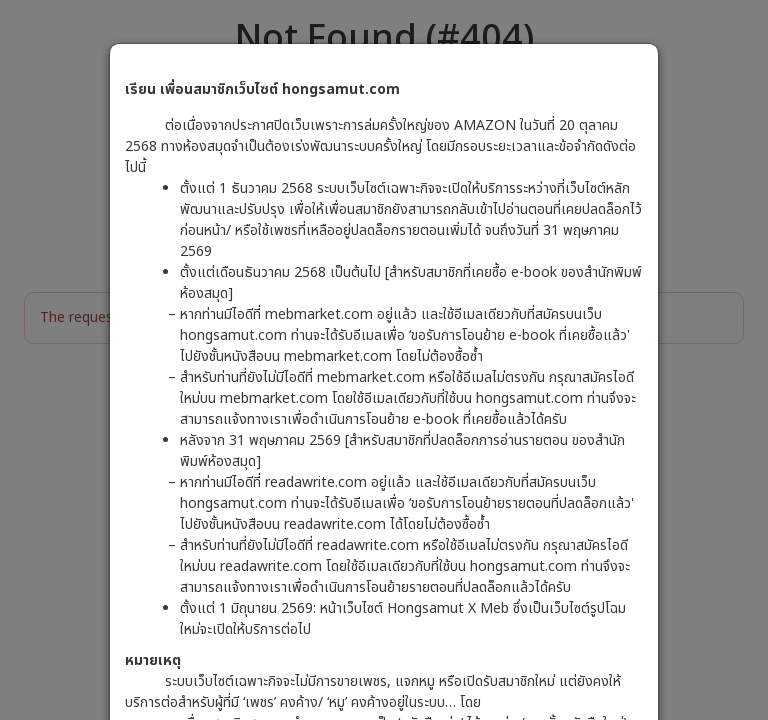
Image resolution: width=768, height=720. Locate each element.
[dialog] (384, 360)
